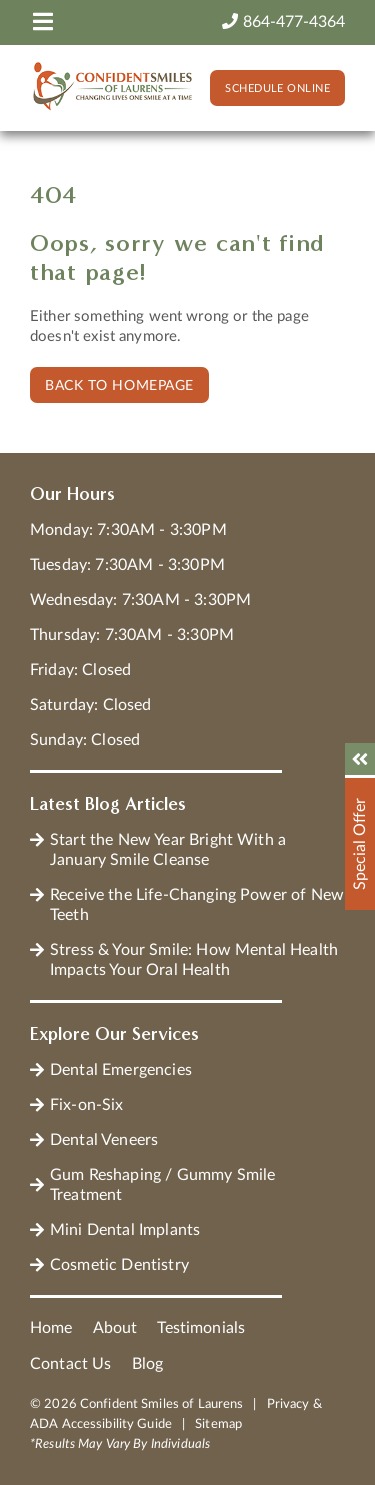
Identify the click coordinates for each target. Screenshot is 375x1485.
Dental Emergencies (121, 1070)
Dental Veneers (104, 1140)
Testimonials (201, 1328)
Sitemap (218, 1424)
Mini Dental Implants (125, 1230)
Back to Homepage (119, 386)
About (115, 1328)
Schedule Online (277, 88)
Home (51, 1328)
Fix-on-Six (87, 1105)
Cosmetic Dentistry (119, 1265)
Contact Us (71, 1364)
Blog (148, 1364)
